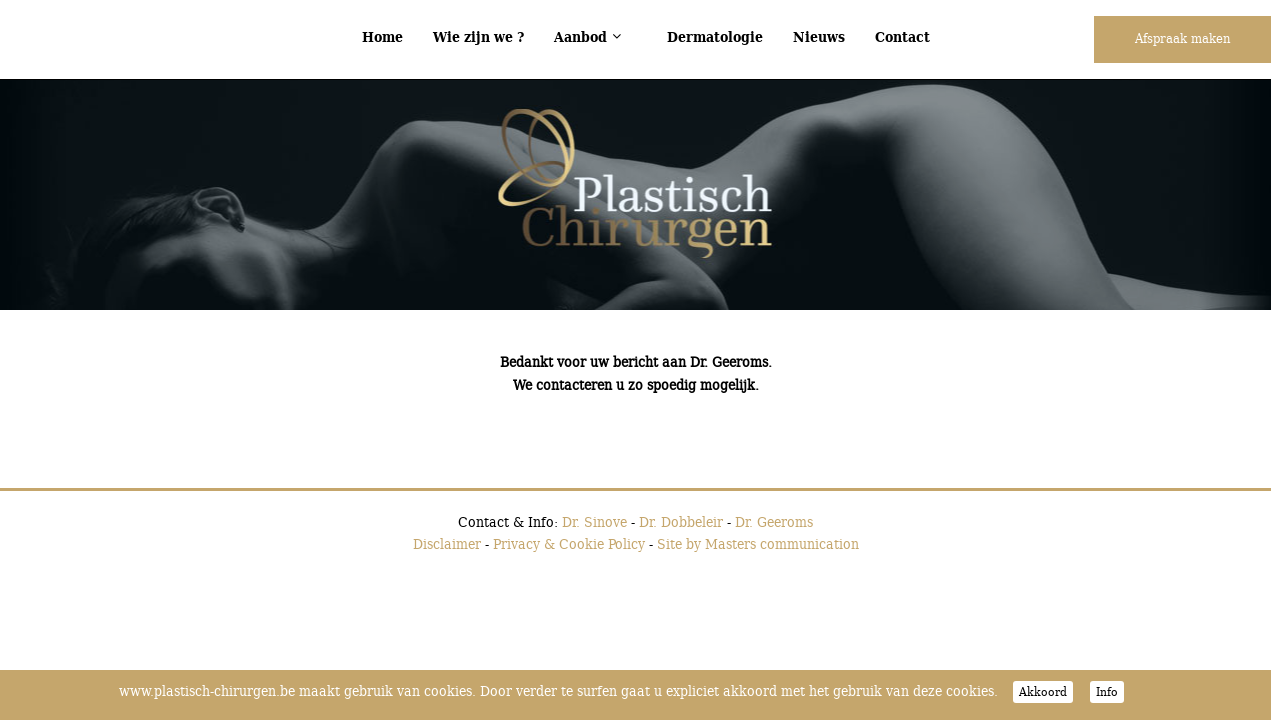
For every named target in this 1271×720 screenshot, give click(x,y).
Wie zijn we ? (478, 37)
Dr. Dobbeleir (681, 521)
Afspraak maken (1183, 38)
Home (382, 37)
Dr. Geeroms (774, 521)
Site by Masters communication (758, 543)
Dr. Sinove (594, 521)
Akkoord (1043, 691)
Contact (902, 37)
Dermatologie (715, 37)
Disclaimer (447, 543)
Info (1107, 691)
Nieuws (819, 37)
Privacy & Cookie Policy (569, 543)
